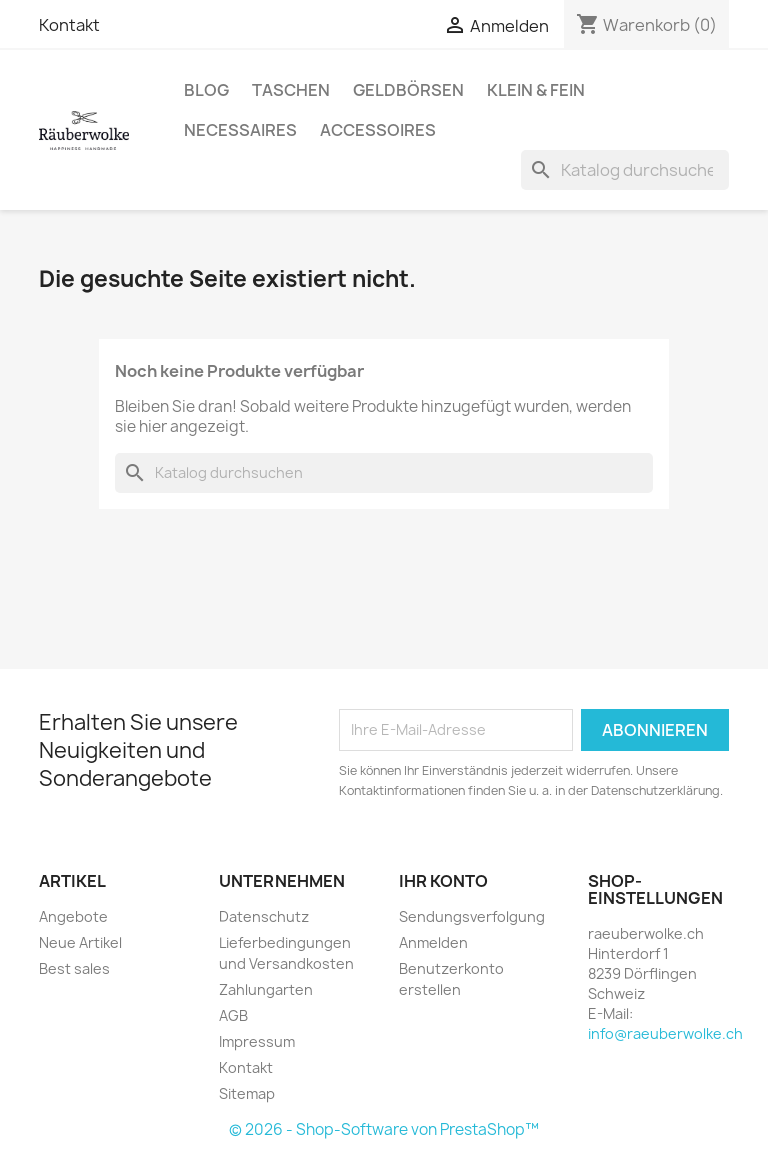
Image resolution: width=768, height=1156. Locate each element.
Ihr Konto (443, 881)
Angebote (73, 916)
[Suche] (625, 170)
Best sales (74, 968)
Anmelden (433, 942)
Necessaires (240, 130)
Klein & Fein (536, 90)
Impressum (257, 1041)
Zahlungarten (266, 989)
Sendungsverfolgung (472, 916)
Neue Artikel (80, 942)
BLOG (206, 90)
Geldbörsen (408, 90)
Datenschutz (264, 916)
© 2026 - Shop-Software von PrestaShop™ (384, 1129)
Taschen (291, 90)
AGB (233, 1015)
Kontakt (69, 25)
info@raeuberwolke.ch (665, 1033)
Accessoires (378, 130)
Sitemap (247, 1093)
